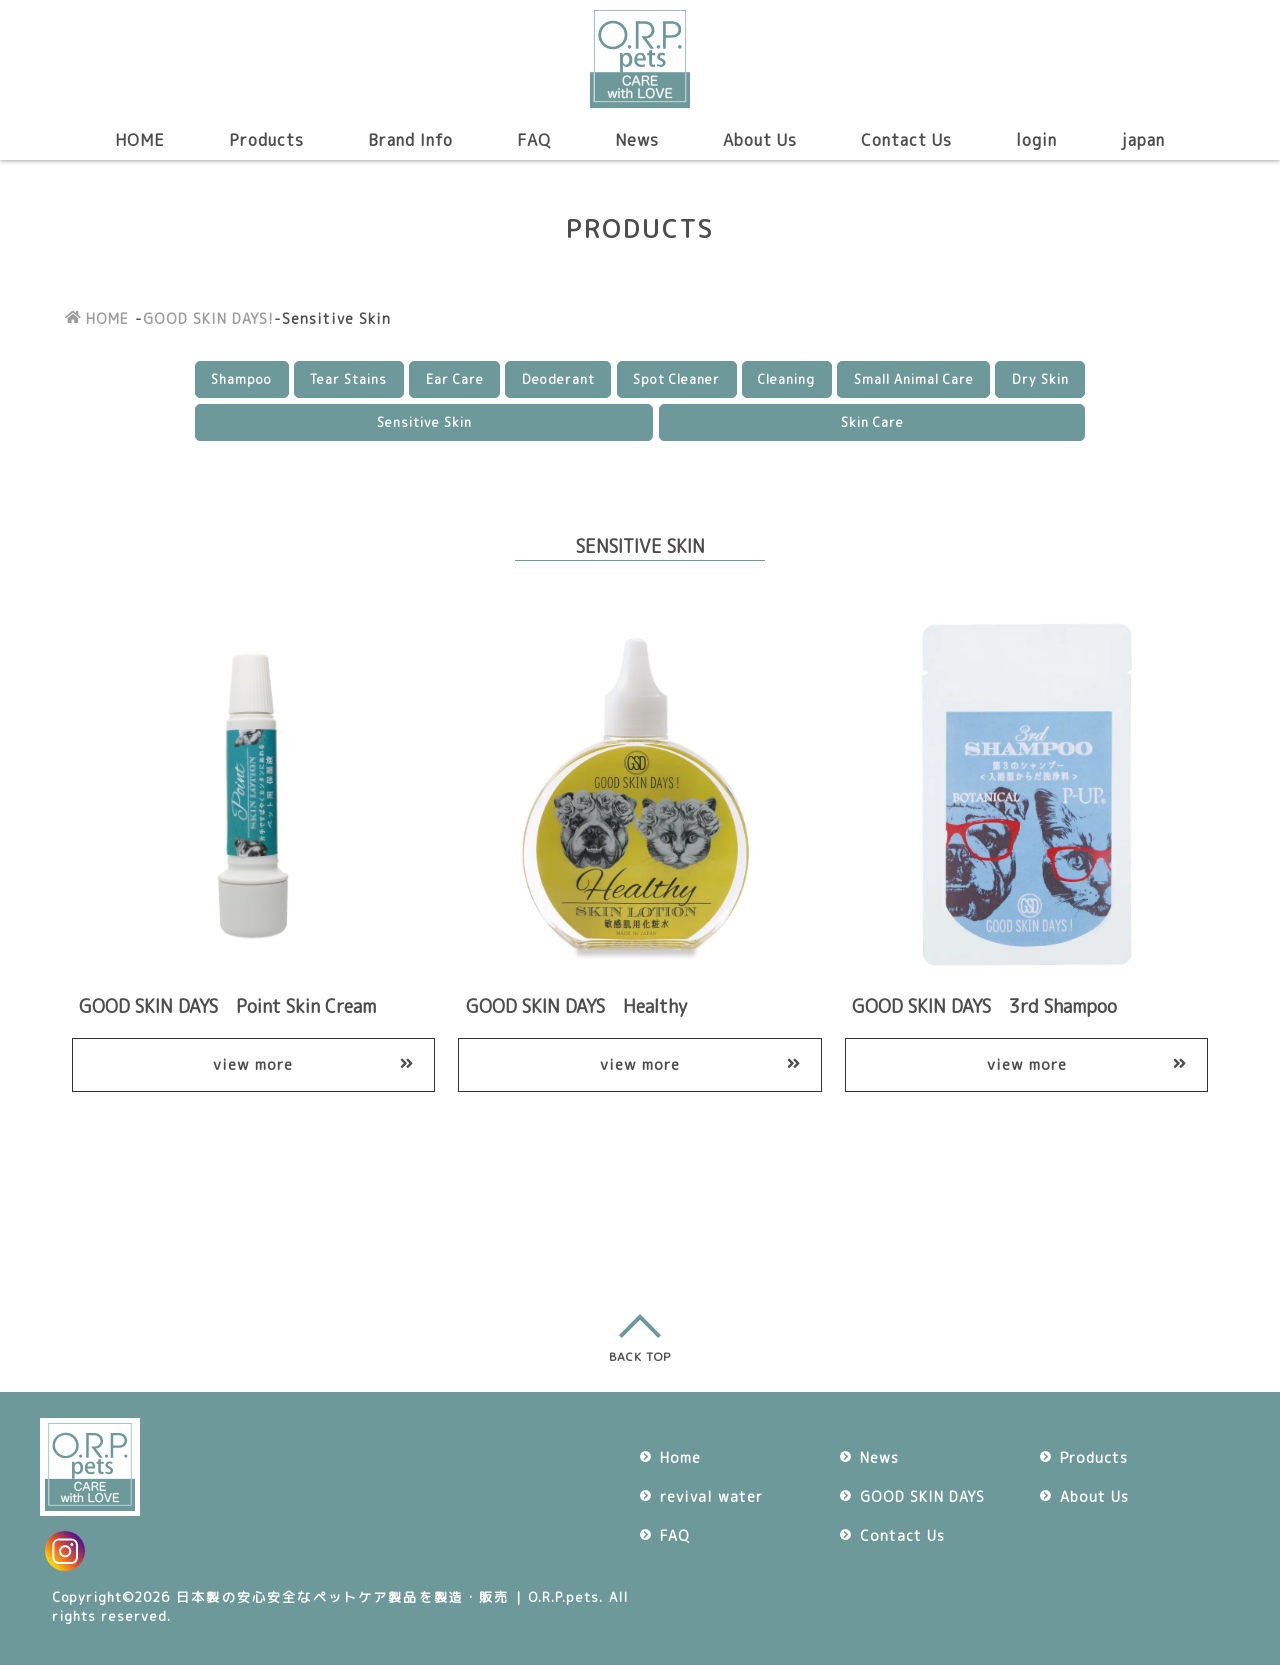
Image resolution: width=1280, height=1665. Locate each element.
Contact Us (906, 140)
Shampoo (240, 379)
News (637, 140)
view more (253, 1064)
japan (1143, 140)
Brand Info (410, 140)
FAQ (534, 140)
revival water (711, 1496)
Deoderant (555, 379)
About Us (760, 140)
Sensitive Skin (424, 421)
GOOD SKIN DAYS (922, 1496)
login (1036, 140)
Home (680, 1457)
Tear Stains (346, 379)
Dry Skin (1041, 379)
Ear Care (453, 379)
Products (266, 140)
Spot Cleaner (672, 379)
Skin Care (873, 421)
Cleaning (783, 379)
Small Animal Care (913, 379)
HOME (140, 140)
